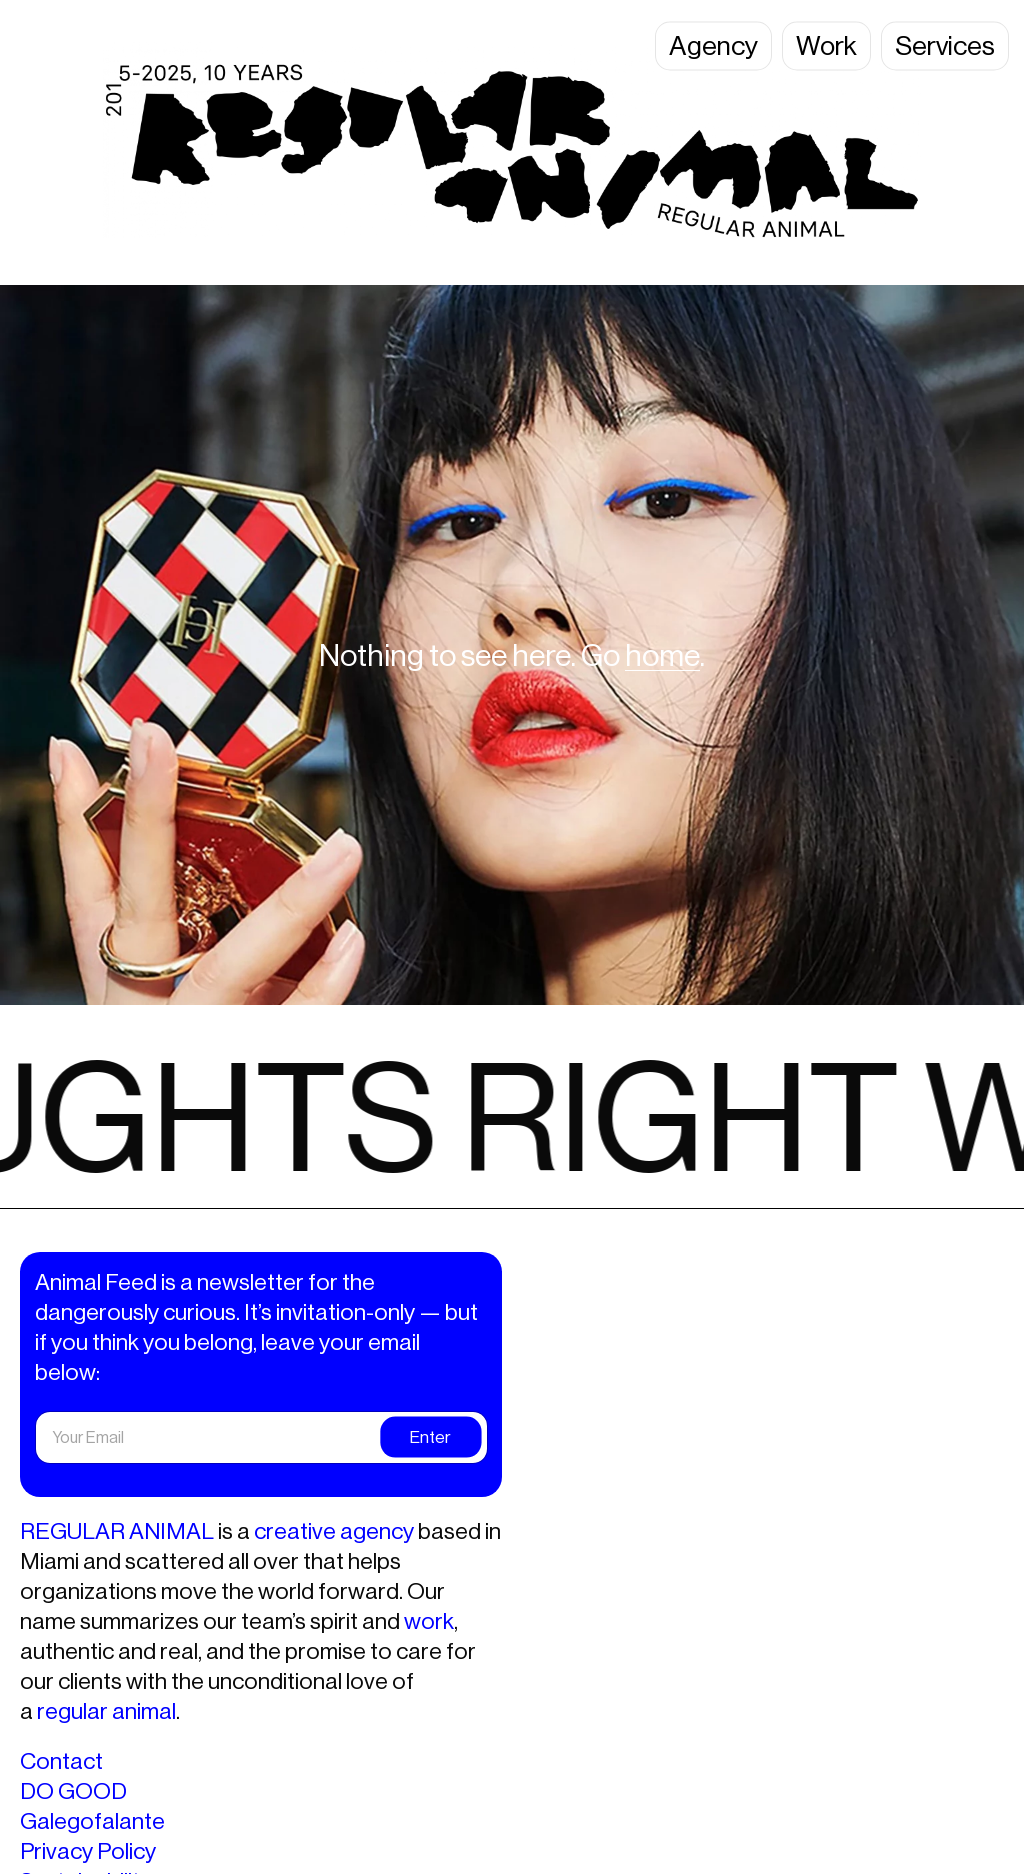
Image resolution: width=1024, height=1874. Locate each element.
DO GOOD (73, 1791)
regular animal (106, 1711)
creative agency (334, 1531)
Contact (61, 1761)
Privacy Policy (88, 1851)
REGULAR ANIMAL (117, 1531)
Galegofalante (92, 1821)
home (662, 655)
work (429, 1621)
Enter (430, 1437)
